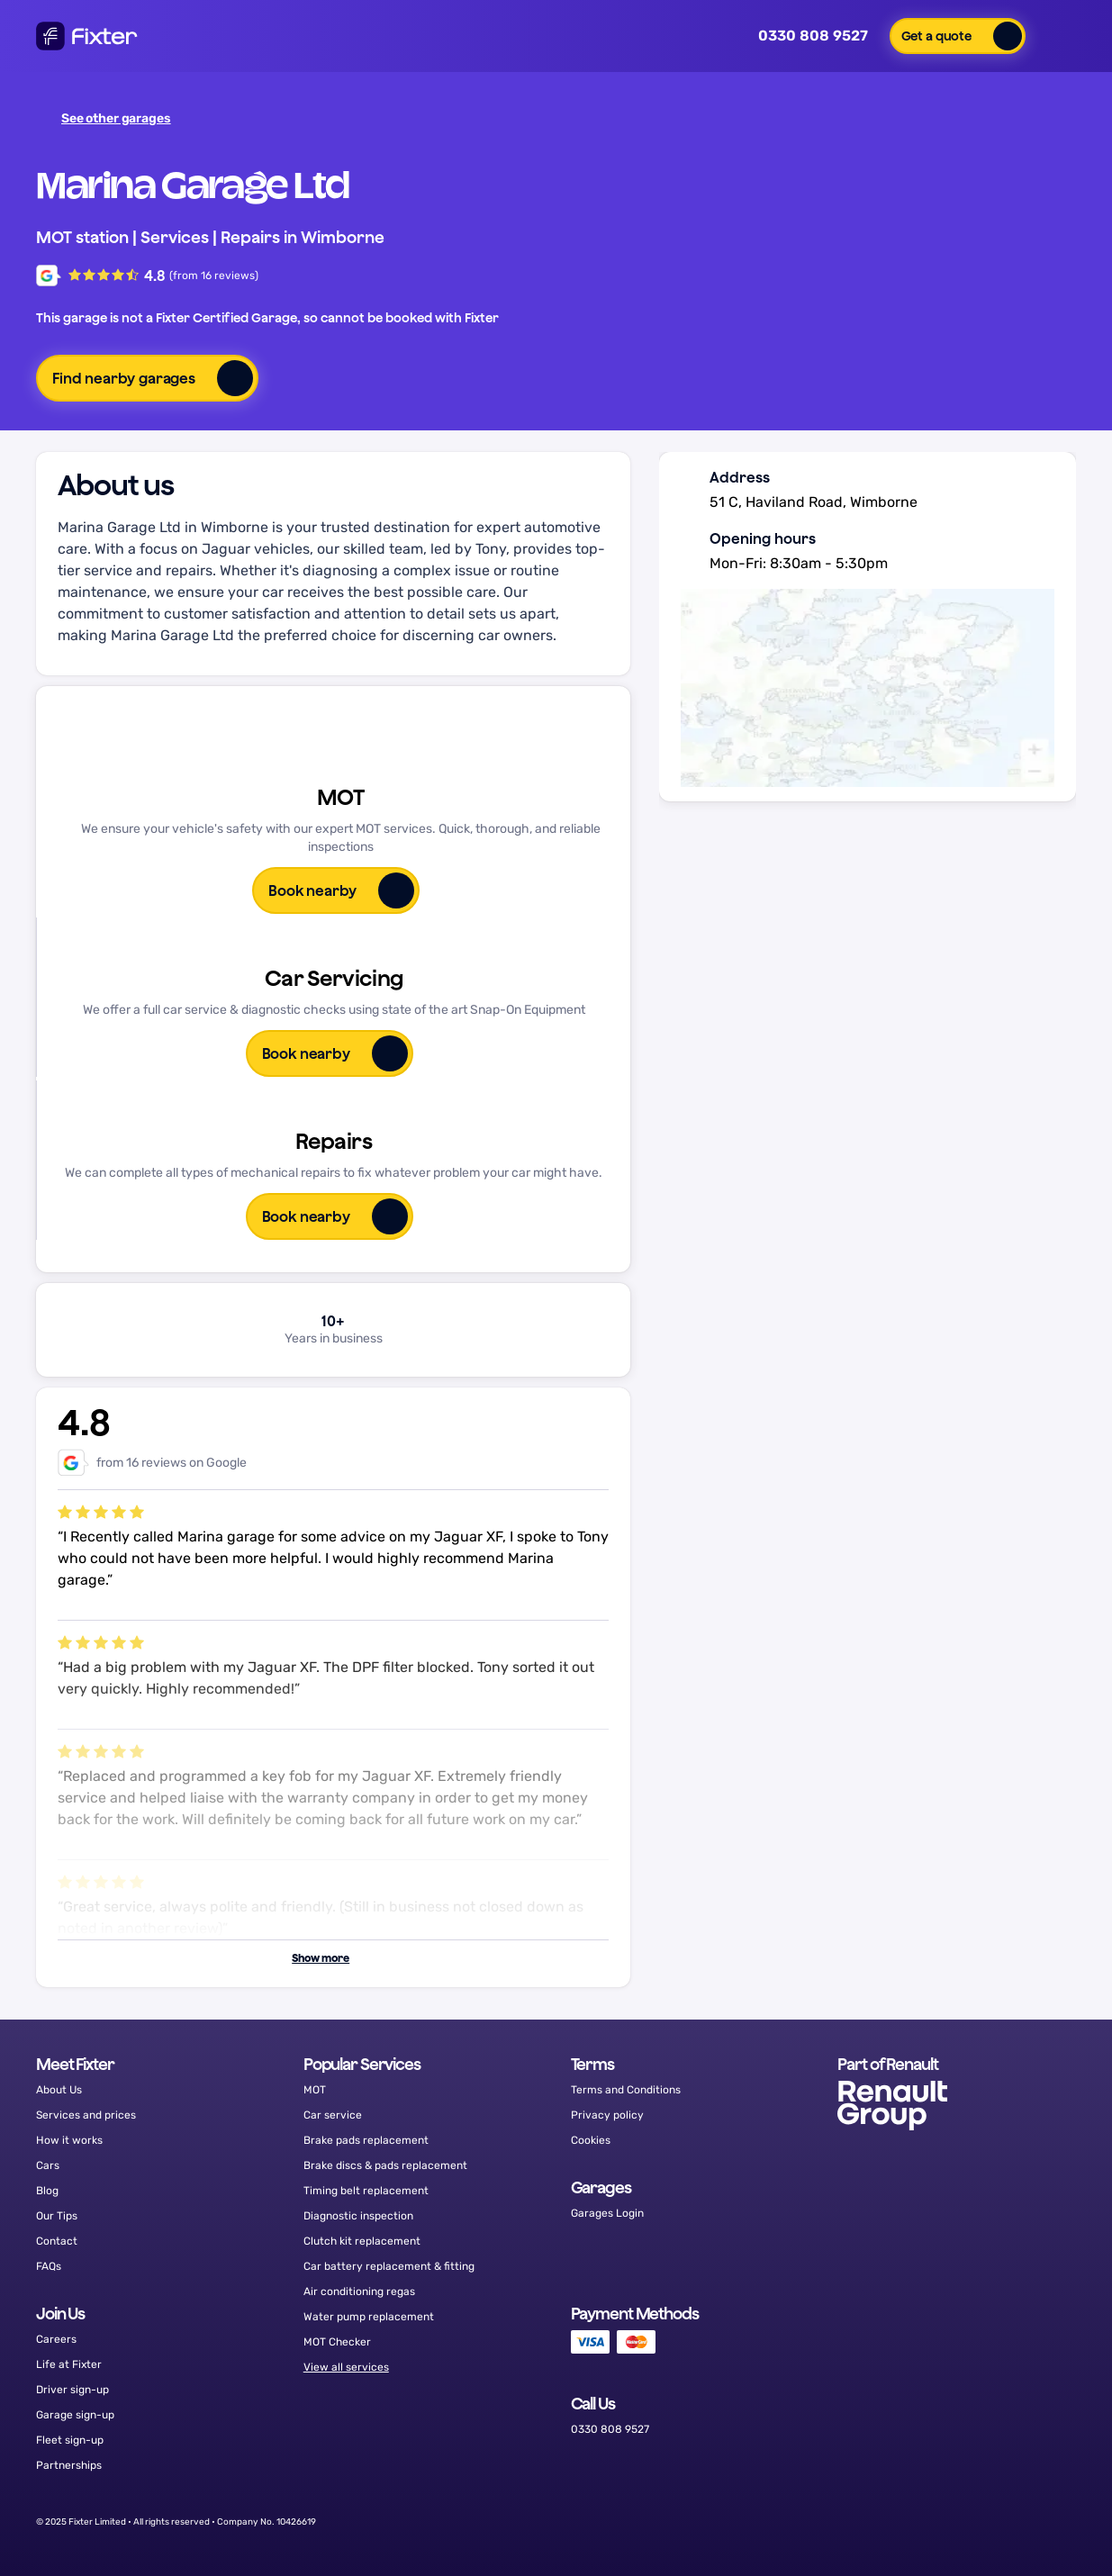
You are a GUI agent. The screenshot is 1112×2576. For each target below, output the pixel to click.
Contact (56, 2241)
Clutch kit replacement (361, 2241)
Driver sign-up (72, 2389)
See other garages (106, 118)
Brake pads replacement (366, 2140)
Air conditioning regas (359, 2291)
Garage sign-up (75, 2415)
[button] (958, 36)
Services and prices (86, 2115)
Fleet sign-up (70, 2440)
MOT (314, 2089)
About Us (59, 2089)
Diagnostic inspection (358, 2216)
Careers (56, 2339)
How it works (69, 2140)
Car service (332, 2115)
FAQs (48, 2266)
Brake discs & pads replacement (385, 2165)
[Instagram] (1007, 2522)
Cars (47, 2165)
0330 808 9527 (800, 36)
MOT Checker (337, 2342)
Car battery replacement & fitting (389, 2266)
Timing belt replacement (366, 2190)
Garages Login (607, 2213)
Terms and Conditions (626, 2089)
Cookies (590, 2140)
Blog (47, 2190)
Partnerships (69, 2465)
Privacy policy (607, 2115)
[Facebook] (915, 2522)
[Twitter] (961, 2522)
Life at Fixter (69, 2364)
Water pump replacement (368, 2316)
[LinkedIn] (1053, 2522)
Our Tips (56, 2216)
